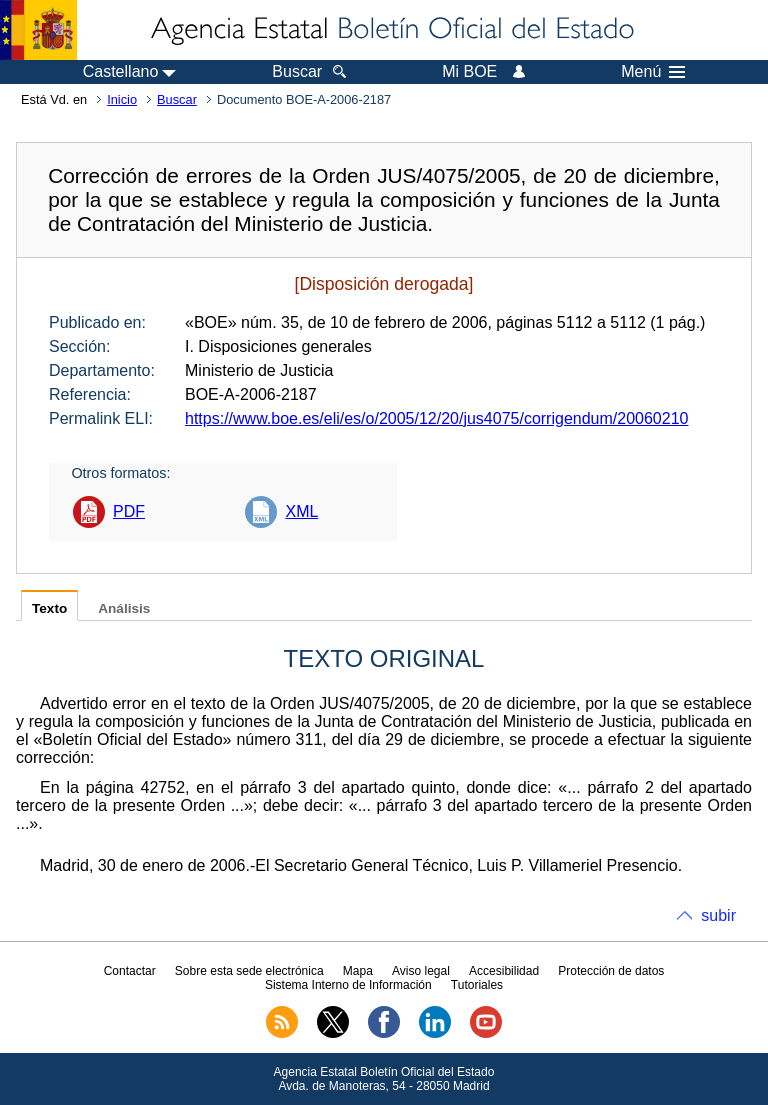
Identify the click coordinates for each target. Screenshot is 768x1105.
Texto (49, 608)
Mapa (358, 971)
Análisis (124, 608)
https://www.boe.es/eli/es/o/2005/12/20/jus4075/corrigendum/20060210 (436, 418)
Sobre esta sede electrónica (249, 971)
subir (718, 915)
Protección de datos (611, 971)
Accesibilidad (504, 971)
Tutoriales (477, 985)
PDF (129, 511)
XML (301, 511)
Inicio (122, 99)
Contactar (130, 971)
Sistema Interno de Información (348, 985)
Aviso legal (421, 971)
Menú (653, 72)
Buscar (177, 99)
